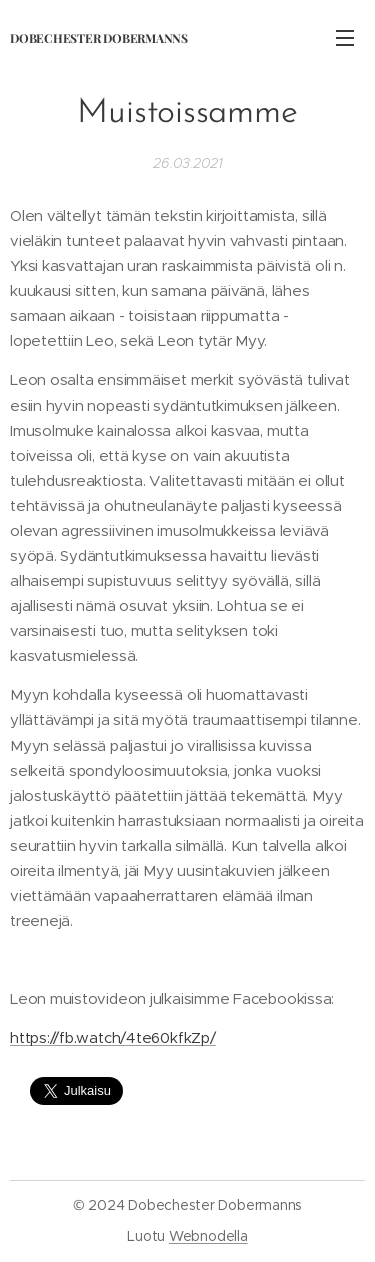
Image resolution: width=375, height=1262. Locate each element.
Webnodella (208, 1236)
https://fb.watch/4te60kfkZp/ (113, 1038)
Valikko (345, 38)
